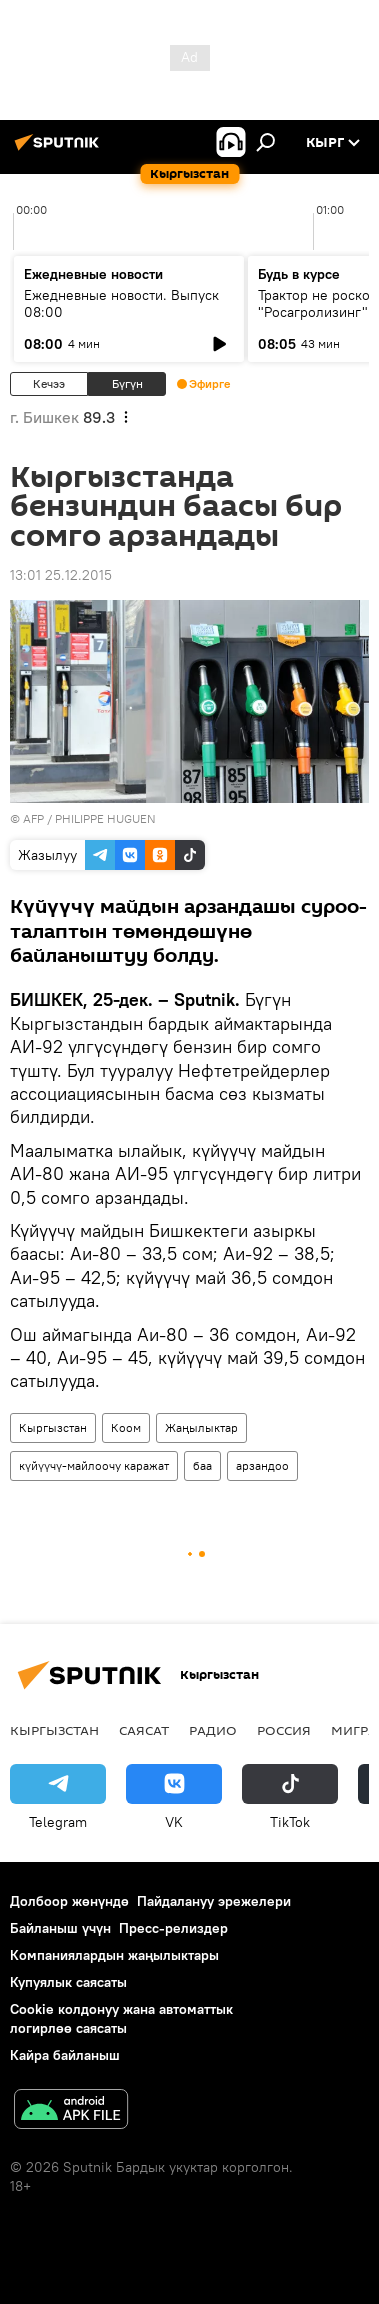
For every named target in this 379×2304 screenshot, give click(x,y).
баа (202, 1465)
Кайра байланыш (65, 2055)
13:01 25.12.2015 (61, 575)
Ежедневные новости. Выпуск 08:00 (121, 303)
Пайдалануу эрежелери (214, 1901)
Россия (284, 1730)
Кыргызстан (53, 1427)
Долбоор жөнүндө (69, 1901)
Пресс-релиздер (173, 1928)
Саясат (144, 1730)
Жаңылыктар (201, 1427)
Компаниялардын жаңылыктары (114, 1955)
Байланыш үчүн (60, 1928)
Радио (213, 1730)
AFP (33, 818)
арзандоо (262, 1465)
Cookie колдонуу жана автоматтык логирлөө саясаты (121, 2018)
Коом (126, 1427)
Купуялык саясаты (68, 1982)
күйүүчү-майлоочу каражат (94, 1465)
